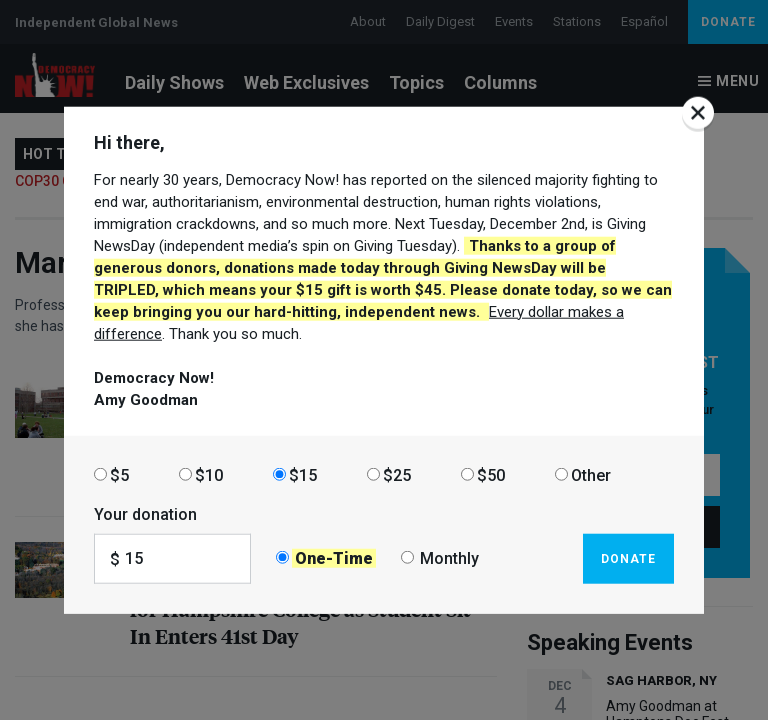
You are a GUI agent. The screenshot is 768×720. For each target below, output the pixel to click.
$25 (397, 474)
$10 (209, 474)
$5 (119, 474)
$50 (491, 474)
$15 (303, 474)
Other (591, 474)
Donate (628, 558)
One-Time (334, 558)
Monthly (449, 558)
